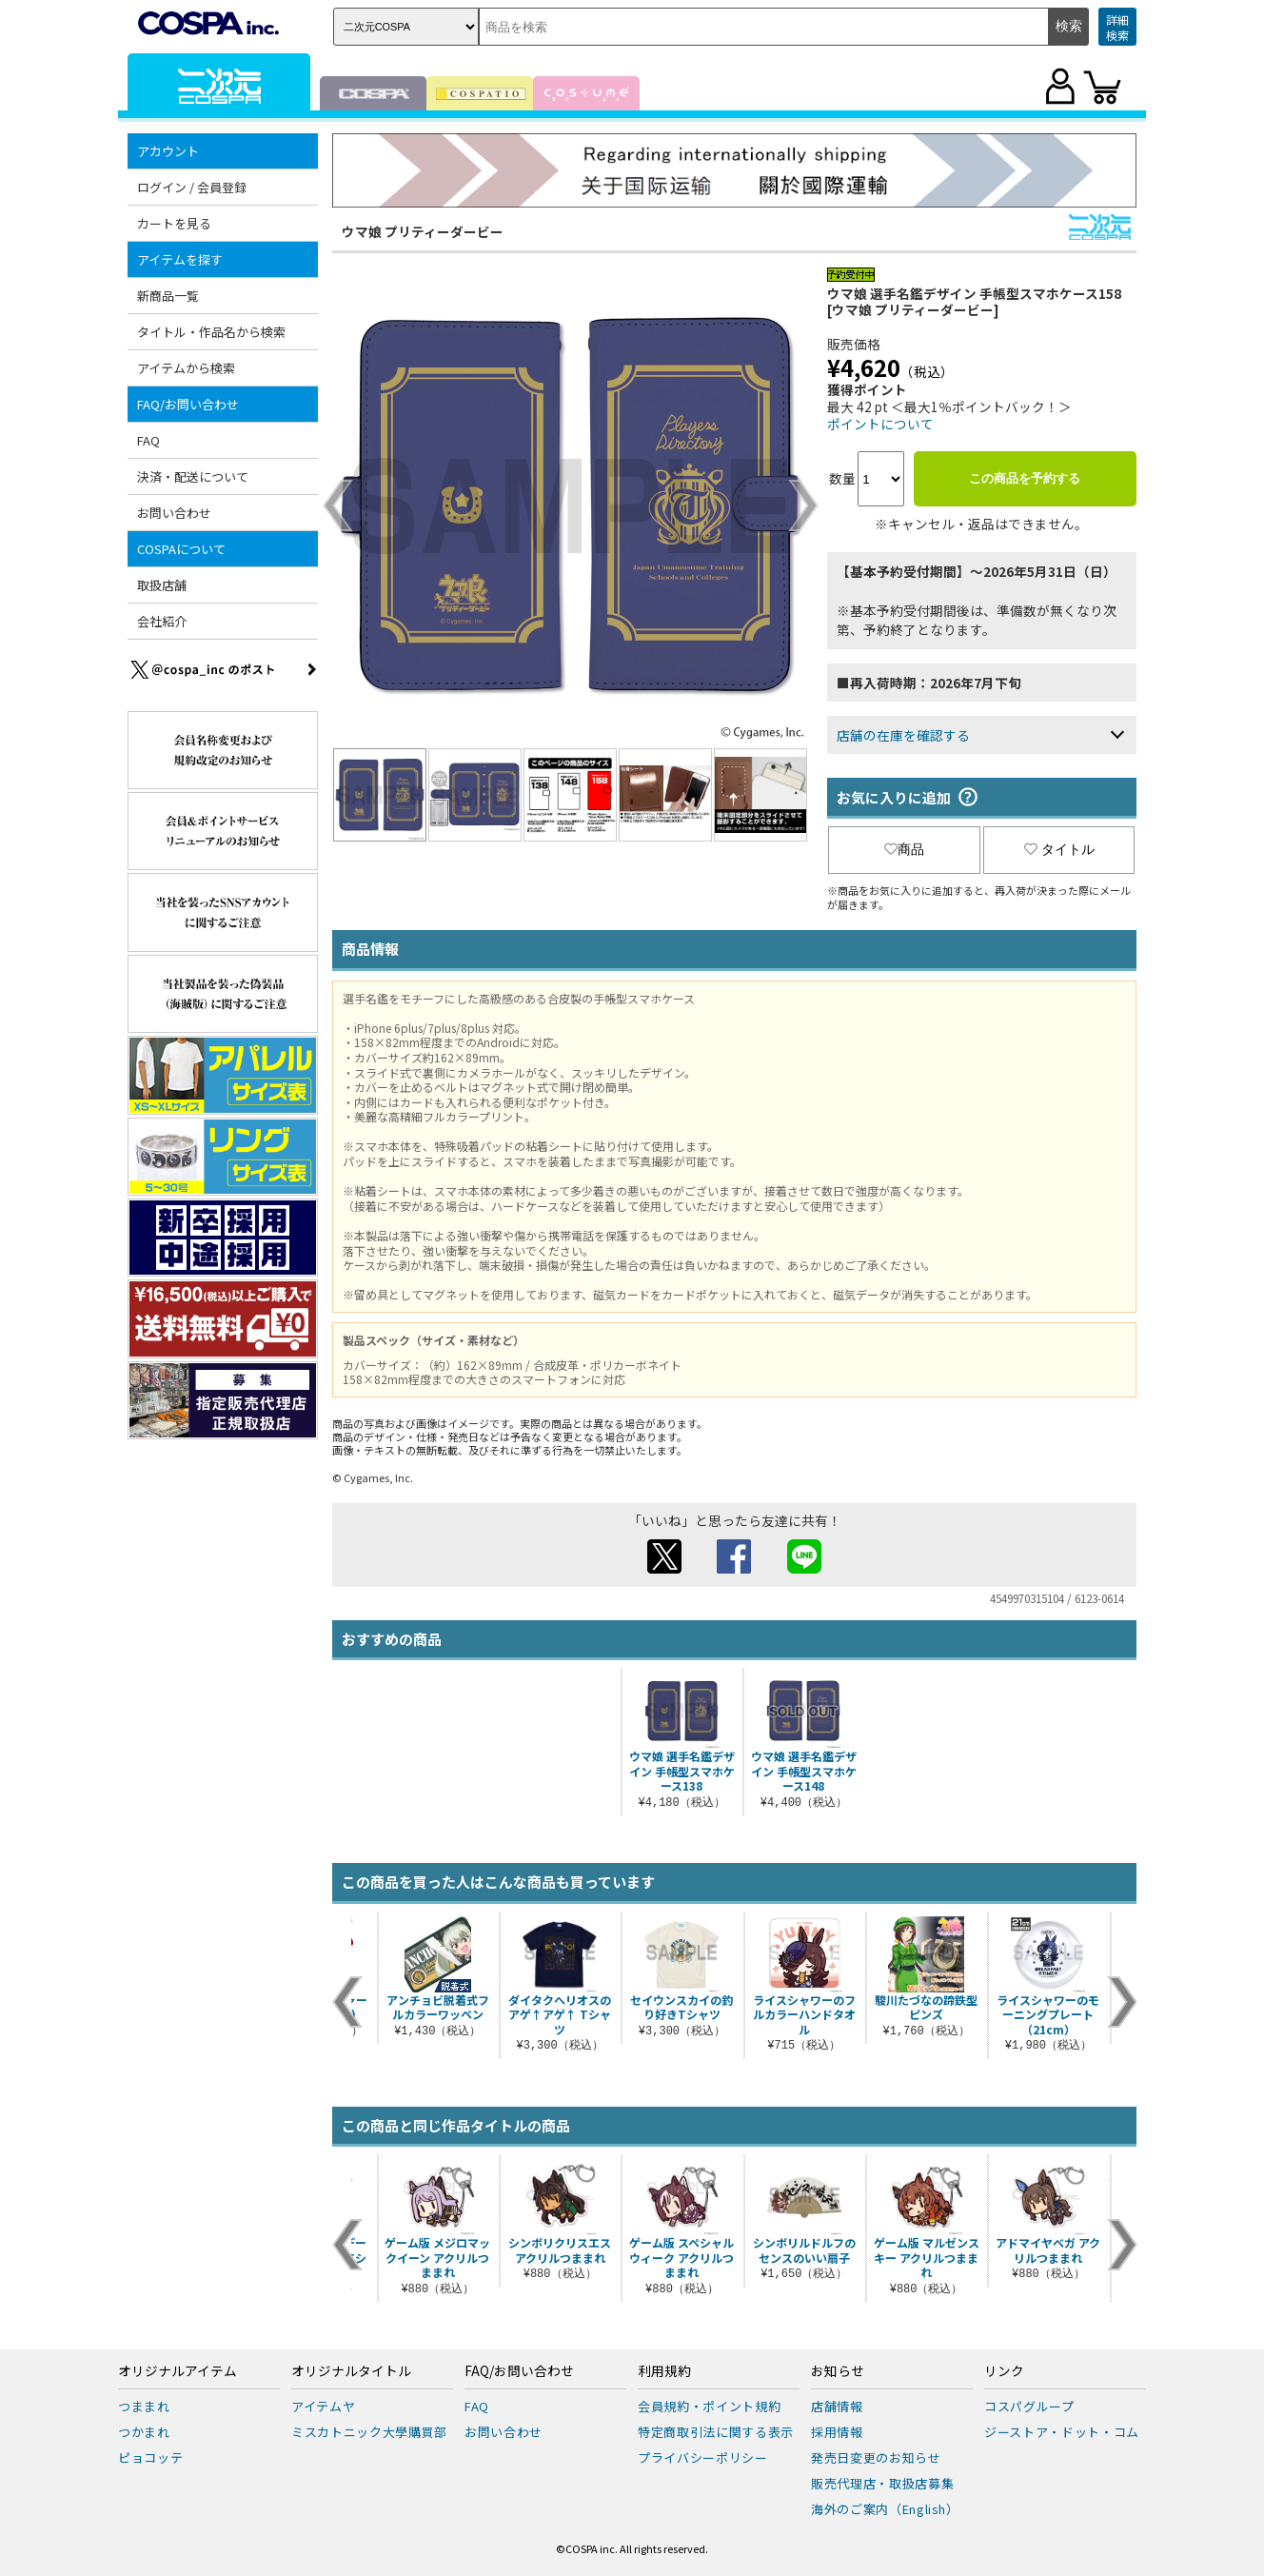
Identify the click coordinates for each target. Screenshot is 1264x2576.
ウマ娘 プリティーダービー (423, 231)
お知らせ (837, 2371)
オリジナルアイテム (177, 2371)
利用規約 (664, 2371)
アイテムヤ (323, 2406)
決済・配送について (192, 476)
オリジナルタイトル (351, 2371)
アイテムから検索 (186, 368)
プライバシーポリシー (703, 2457)
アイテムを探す (180, 259)
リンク (1004, 2371)
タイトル (1059, 849)
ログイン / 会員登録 (192, 187)
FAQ (148, 440)
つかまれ (144, 2432)
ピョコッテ (150, 2457)
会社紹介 (162, 621)
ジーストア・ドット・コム (1061, 2432)
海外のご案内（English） (885, 2509)
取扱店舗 (162, 585)
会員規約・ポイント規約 (709, 2406)
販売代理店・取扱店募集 (882, 2483)
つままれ (144, 2406)
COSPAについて (181, 549)
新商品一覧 (168, 296)
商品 (904, 849)
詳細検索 (1117, 27)
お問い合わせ (174, 513)
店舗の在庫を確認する (903, 734)
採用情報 (837, 2432)
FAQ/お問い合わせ (188, 404)
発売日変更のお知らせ (876, 2457)
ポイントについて (880, 423)
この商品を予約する (1024, 478)
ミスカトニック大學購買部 (369, 2432)
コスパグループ (1029, 2406)
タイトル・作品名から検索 (211, 332)
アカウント (168, 151)
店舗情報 (837, 2406)
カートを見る (174, 223)
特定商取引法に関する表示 (716, 2432)
